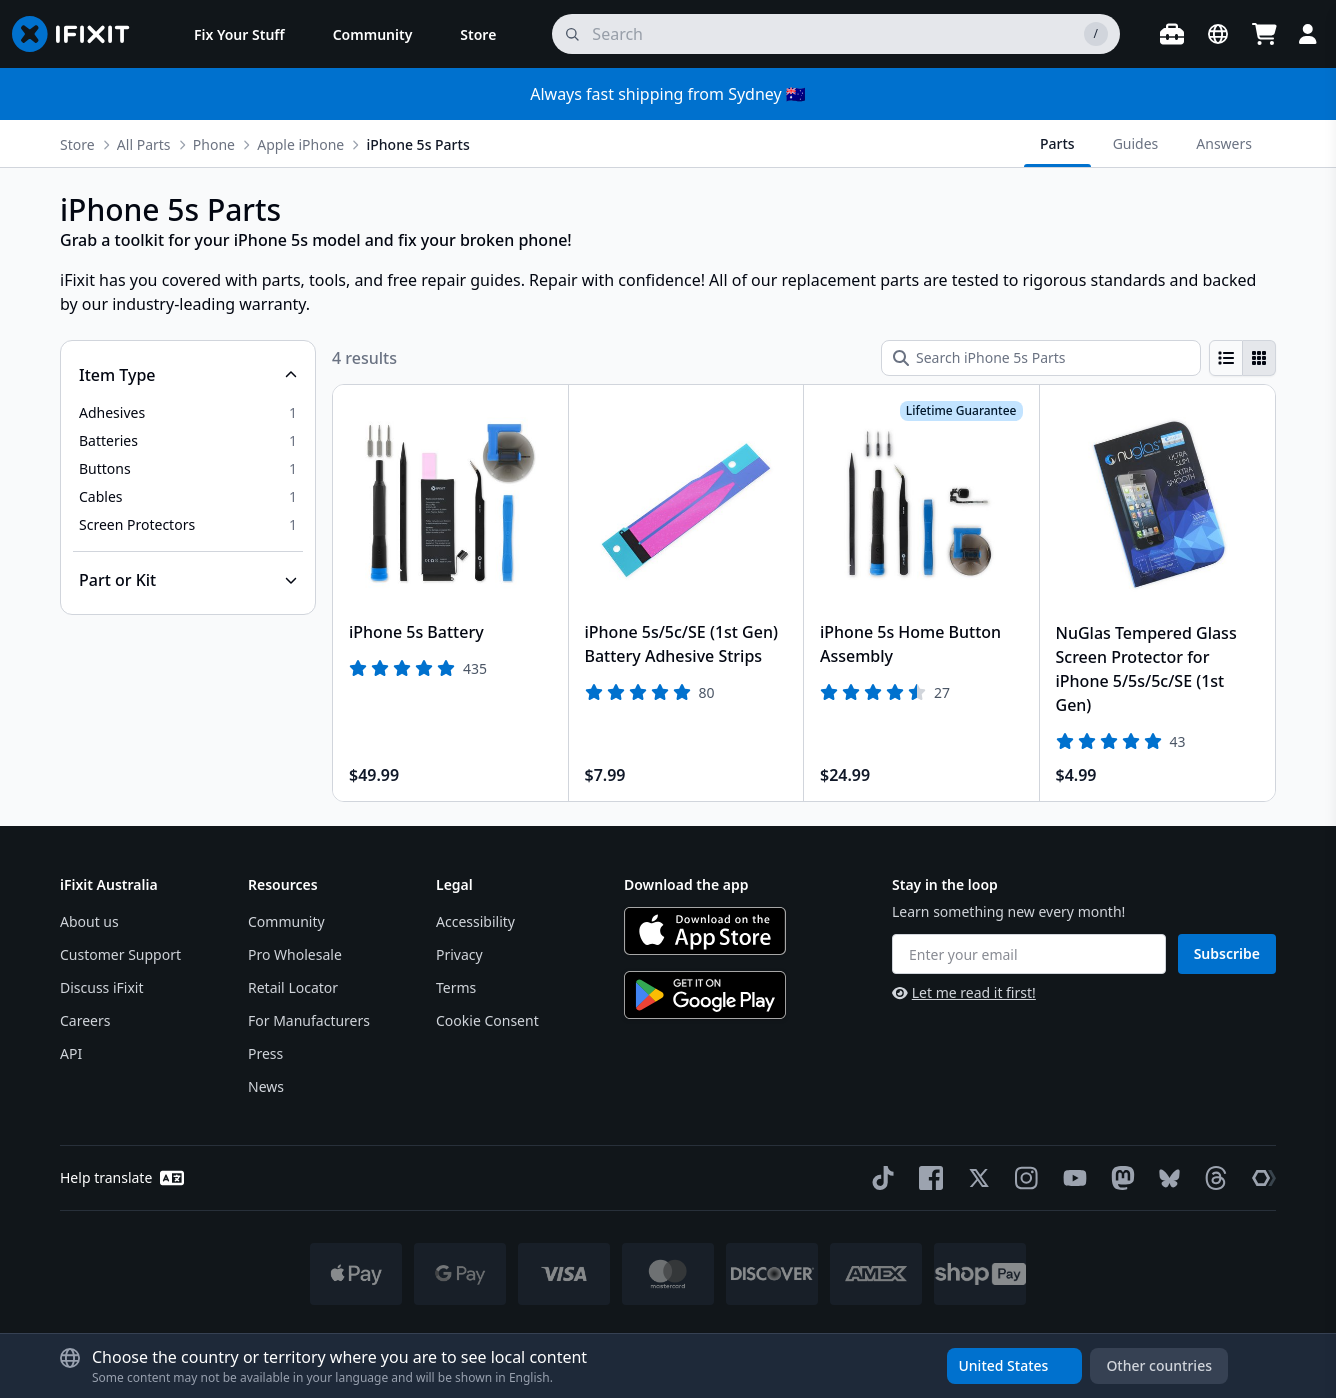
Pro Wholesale (295, 954)
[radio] (1226, 358)
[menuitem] (239, 34)
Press (265, 1053)
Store (77, 144)
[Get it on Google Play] (705, 995)
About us (89, 921)
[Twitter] (975, 1178)
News (266, 1086)
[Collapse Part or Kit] (188, 580)
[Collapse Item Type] (188, 375)
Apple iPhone (300, 144)
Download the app (686, 884)
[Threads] (1212, 1178)
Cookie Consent (487, 1020)
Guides (1136, 143)
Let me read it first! (964, 992)
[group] (1242, 358)
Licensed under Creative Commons (719, 1339)
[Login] (1308, 34)
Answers (1224, 143)
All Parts (144, 144)
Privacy (459, 954)
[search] (836, 34)
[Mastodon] (1119, 1178)
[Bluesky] (1165, 1178)
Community (286, 921)
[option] (188, 413)
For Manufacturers (309, 1020)
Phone (214, 144)
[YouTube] (1071, 1178)
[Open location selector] (1218, 34)
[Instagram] (1023, 1178)
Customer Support (120, 954)
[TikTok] (879, 1178)
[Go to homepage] (79, 34)
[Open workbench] (1172, 34)
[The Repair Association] (1260, 1178)
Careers (85, 1020)
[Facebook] (927, 1178)
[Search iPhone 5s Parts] (1041, 358)
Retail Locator (293, 987)
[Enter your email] (1029, 954)
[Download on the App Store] (705, 931)
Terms (456, 987)
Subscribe (1227, 953)
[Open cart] (1264, 34)
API (71, 1053)
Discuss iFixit (102, 987)
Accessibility (475, 921)
